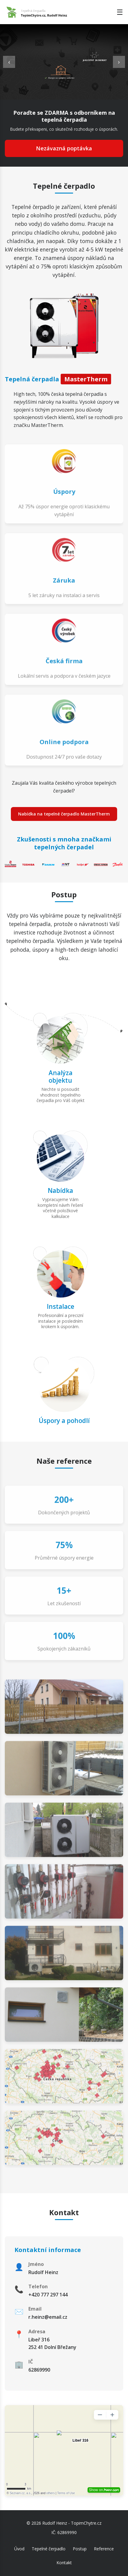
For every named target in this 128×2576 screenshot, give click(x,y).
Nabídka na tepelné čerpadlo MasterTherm (64, 814)
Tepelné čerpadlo (49, 2549)
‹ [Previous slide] (9, 62)
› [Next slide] (119, 62)
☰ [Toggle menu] (120, 12)
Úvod (19, 2549)
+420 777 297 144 (48, 2294)
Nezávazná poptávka (64, 148)
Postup (80, 2549)
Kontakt (64, 2562)
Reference (104, 2549)
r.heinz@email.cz (47, 2317)
